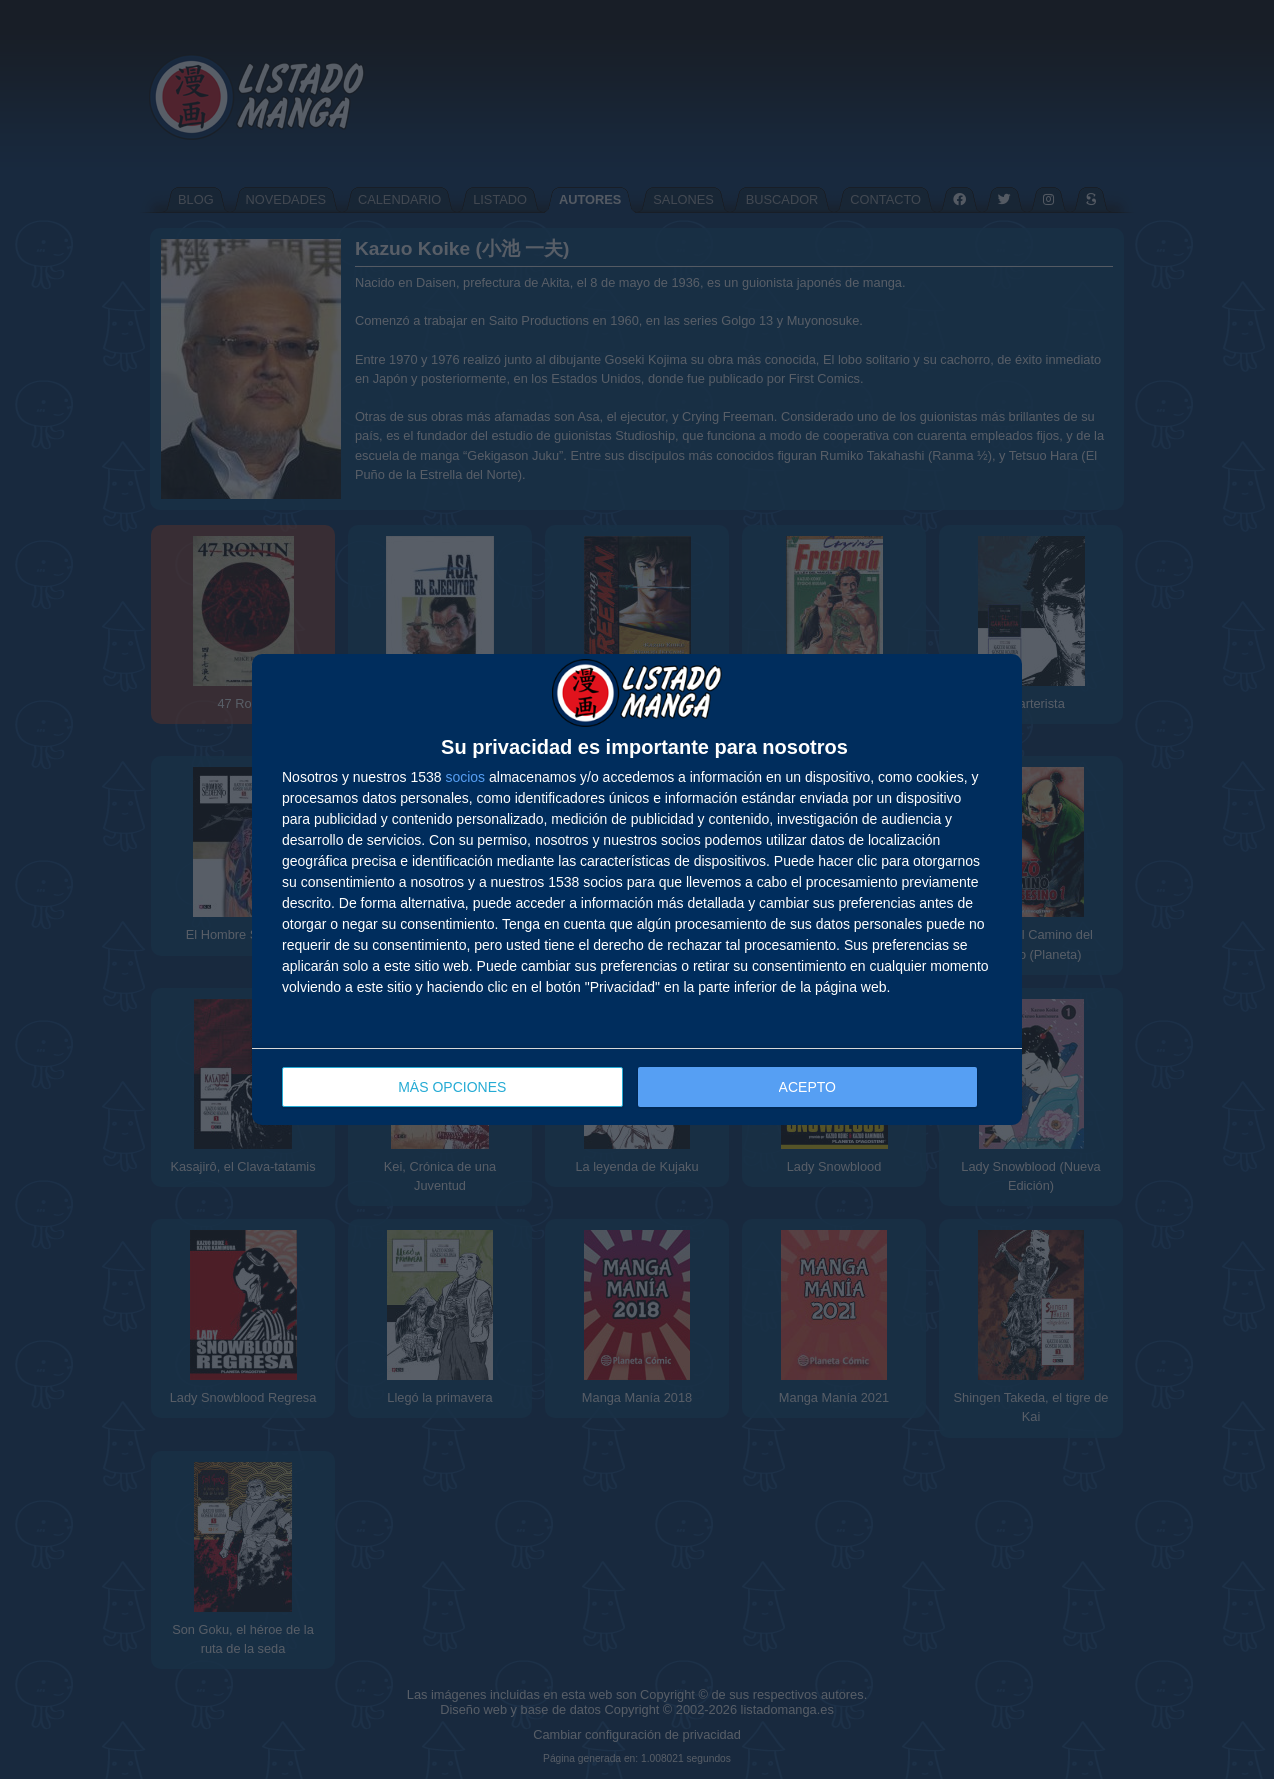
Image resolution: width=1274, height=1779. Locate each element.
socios (465, 777)
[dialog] (637, 889)
